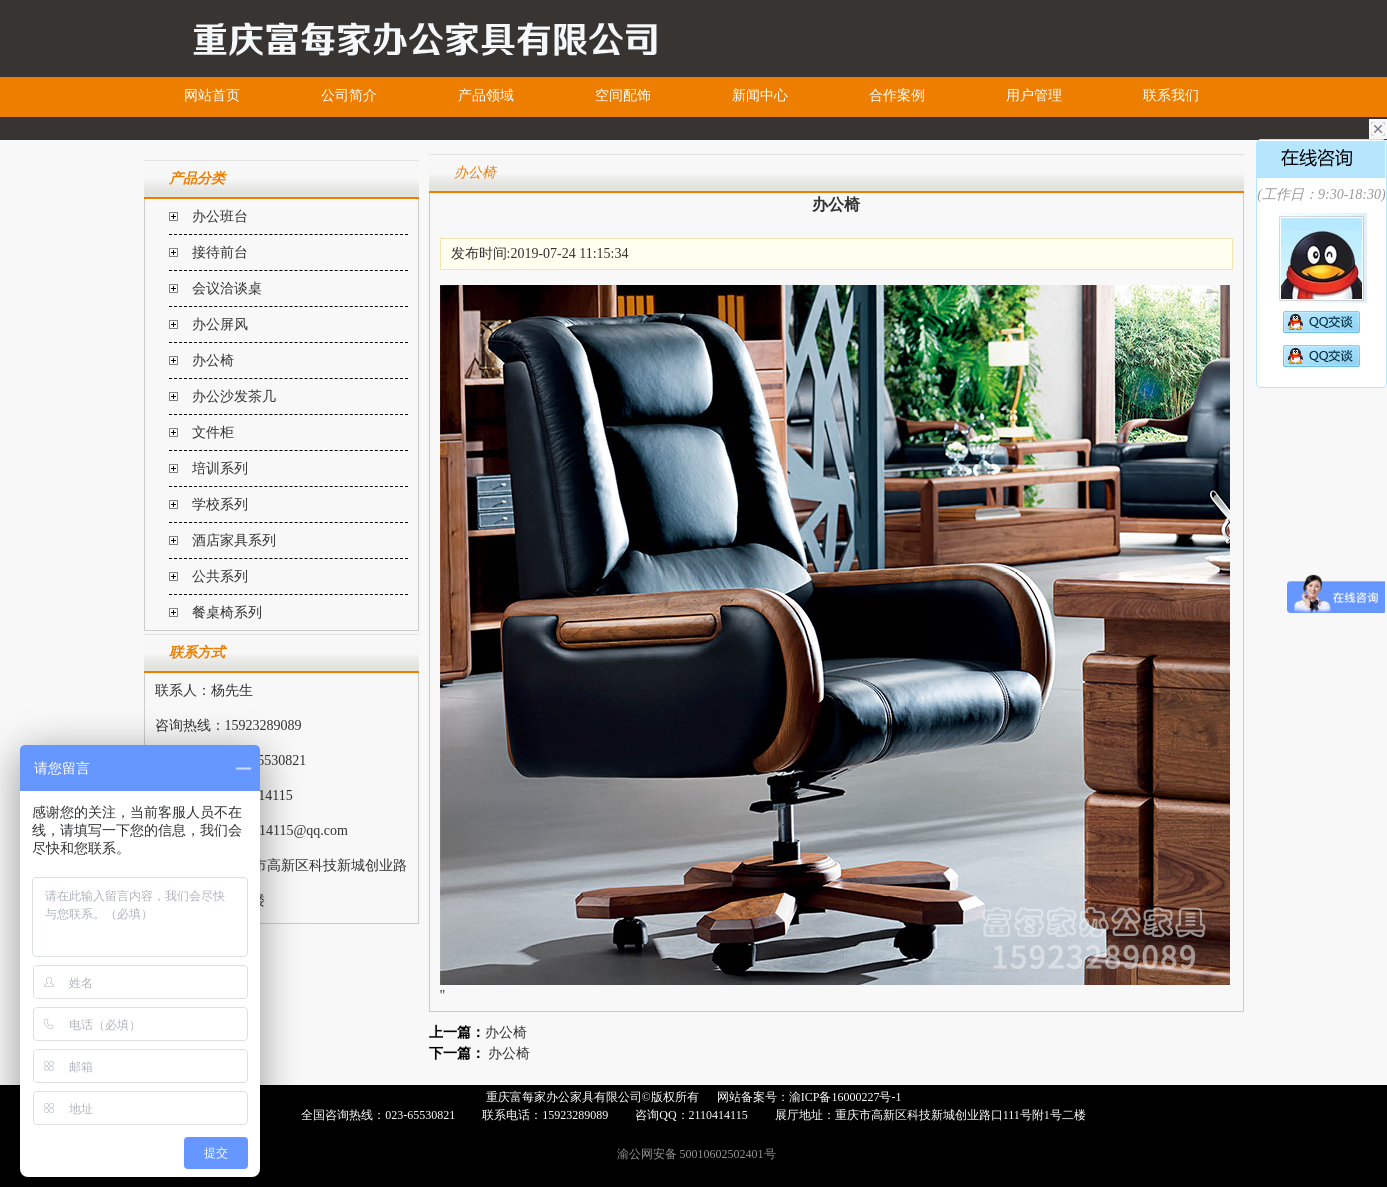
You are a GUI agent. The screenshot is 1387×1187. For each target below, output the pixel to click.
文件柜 (213, 432)
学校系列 (220, 504)
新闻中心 (760, 95)
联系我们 (1171, 95)
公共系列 (220, 576)
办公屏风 (220, 324)
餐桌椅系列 (227, 612)
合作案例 (897, 95)
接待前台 (220, 252)
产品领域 (486, 95)
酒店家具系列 (234, 540)
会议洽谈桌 (227, 288)
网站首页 (212, 95)
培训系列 (220, 468)
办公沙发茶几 (234, 396)
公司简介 (349, 95)
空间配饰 (623, 95)
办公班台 (220, 216)
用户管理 (1034, 95)
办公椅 (213, 360)
